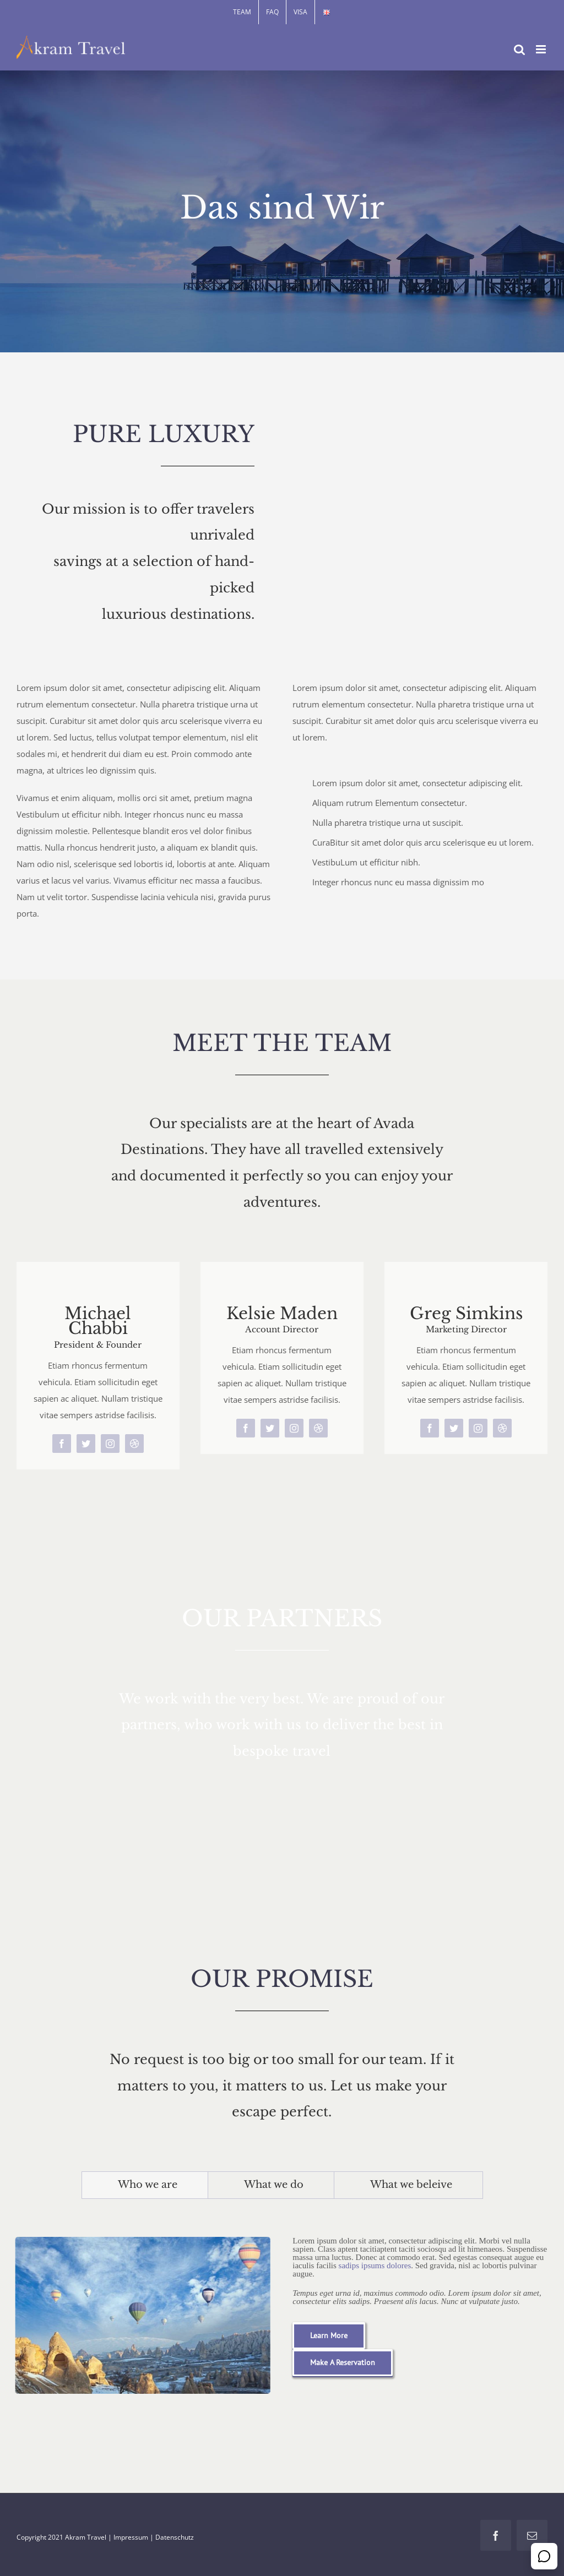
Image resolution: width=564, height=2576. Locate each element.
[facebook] (61, 1443)
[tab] (145, 2185)
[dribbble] (134, 1443)
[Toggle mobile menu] (541, 49)
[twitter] (86, 1443)
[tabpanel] (282, 2312)
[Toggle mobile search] (519, 49)
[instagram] (110, 1443)
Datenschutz (174, 2537)
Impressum (130, 2537)
